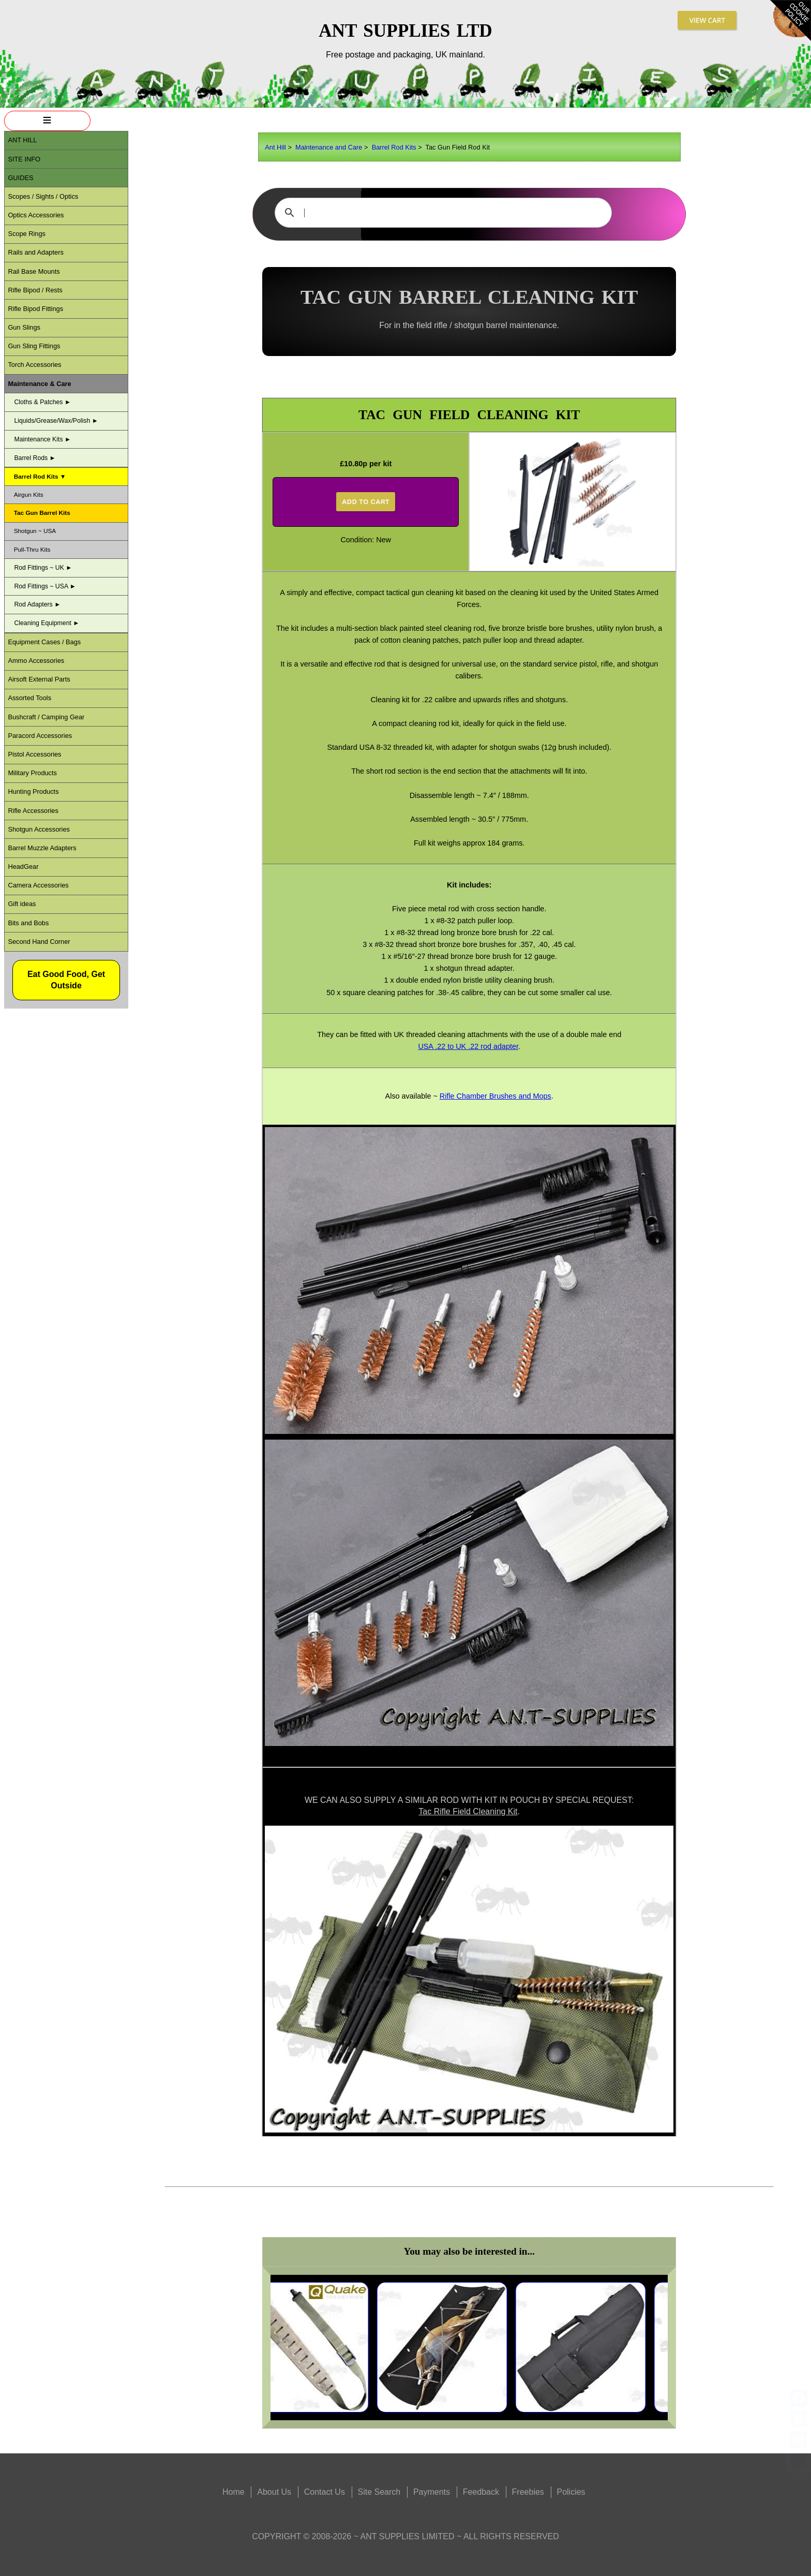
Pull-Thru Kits (32, 549)
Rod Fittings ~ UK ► (43, 567)
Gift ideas (22, 904)
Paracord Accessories (40, 735)
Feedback (481, 2492)
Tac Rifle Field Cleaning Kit (467, 1811)
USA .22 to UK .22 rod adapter (468, 1046)
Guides (20, 178)
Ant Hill (275, 147)
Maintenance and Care (328, 147)
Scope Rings (27, 234)
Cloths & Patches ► (42, 402)
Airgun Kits (28, 494)
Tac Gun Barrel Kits (42, 512)
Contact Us (324, 2492)
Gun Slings (24, 327)
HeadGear (23, 866)
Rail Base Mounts (33, 271)
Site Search (379, 2492)
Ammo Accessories (36, 660)
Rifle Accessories (33, 811)
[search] (441, 212)
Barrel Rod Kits (394, 147)
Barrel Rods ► (34, 458)
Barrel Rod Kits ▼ (40, 476)
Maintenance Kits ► (42, 439)
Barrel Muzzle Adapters (42, 848)
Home (233, 2492)
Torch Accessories (34, 364)
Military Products (32, 773)
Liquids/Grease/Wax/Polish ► (56, 420)
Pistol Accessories (34, 754)
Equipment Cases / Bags (44, 642)
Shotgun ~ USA (35, 530)
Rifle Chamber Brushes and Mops (495, 1096)
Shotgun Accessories (39, 829)
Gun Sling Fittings (34, 346)
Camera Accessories (38, 885)
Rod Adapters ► (37, 604)
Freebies (528, 2492)
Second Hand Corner (39, 941)
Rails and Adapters (35, 252)
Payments (431, 2492)
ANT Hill (22, 140)
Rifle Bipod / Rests (35, 290)
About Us (274, 2492)
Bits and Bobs (28, 923)
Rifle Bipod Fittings (35, 309)
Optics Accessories (36, 215)
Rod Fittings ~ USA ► (45, 586)
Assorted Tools (29, 698)
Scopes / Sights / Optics (43, 196)
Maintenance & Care (39, 384)
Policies (571, 2492)
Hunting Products (33, 791)
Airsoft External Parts (39, 679)
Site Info (24, 159)
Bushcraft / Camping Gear (46, 717)
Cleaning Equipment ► (46, 623)
